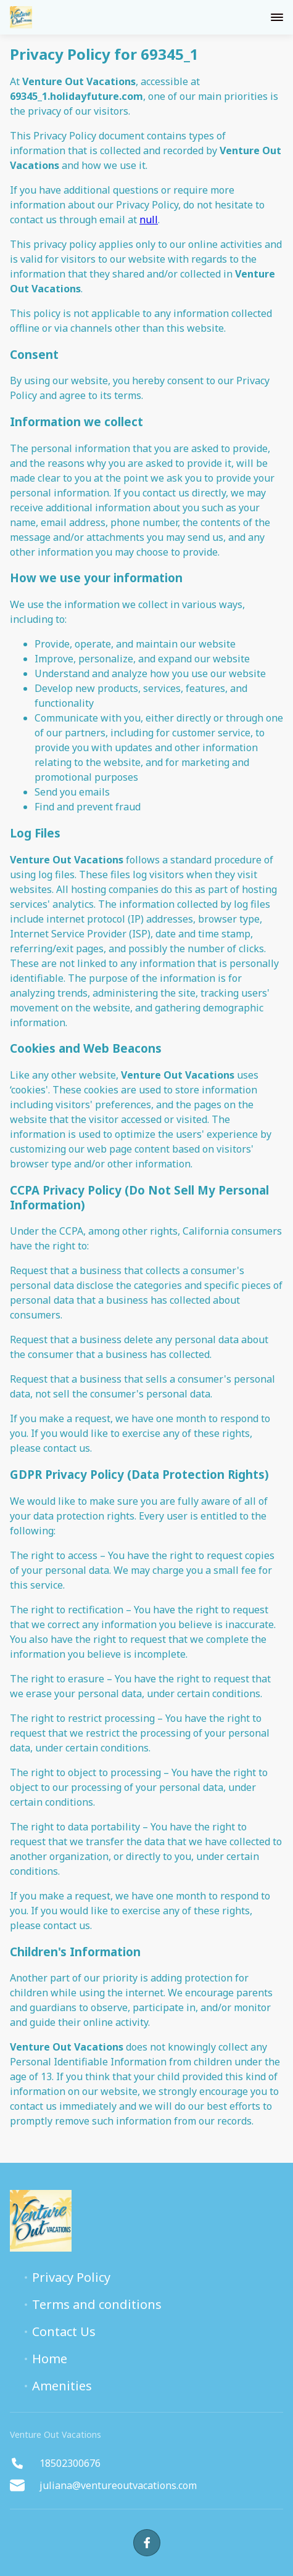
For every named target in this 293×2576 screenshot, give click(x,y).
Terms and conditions (97, 2304)
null (148, 219)
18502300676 (55, 2463)
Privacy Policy (71, 2277)
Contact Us (64, 2332)
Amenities (62, 2386)
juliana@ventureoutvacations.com (103, 2485)
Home (49, 2359)
